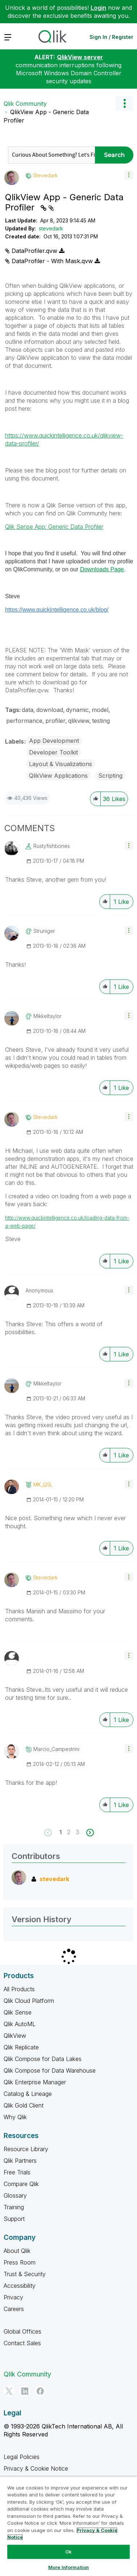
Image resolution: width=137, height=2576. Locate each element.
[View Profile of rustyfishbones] (51, 846)
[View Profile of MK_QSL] (43, 1484)
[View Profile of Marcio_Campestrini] (56, 1749)
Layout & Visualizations (60, 764)
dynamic (77, 709)
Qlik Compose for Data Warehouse (50, 2070)
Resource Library (26, 2149)
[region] (68, 2526)
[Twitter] (9, 2391)
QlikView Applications (58, 775)
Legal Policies (22, 2456)
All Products (19, 1989)
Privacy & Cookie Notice (36, 2468)
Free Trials (17, 2172)
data (27, 709)
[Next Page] (89, 1832)
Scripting (110, 775)
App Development (54, 741)
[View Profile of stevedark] (45, 175)
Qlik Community (25, 103)
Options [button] (124, 103)
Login (98, 7)
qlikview (78, 720)
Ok (68, 2552)
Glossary (15, 2195)
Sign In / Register (111, 37)
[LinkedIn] (24, 2391)
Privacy (13, 2297)
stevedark (51, 228)
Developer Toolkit (53, 752)
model (100, 709)
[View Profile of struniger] (44, 931)
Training (14, 2207)
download (49, 709)
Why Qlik (15, 2117)
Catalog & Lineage (28, 2093)
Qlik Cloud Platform (29, 2000)
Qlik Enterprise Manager (35, 2082)
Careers (14, 2309)
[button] (128, 175)
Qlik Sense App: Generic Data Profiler (54, 526)
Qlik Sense (18, 2012)
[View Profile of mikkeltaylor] (47, 1016)
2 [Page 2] (68, 1832)
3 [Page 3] (77, 1832)
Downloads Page (102, 569)
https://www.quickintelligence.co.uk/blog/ (56, 610)
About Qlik (17, 2250)
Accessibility (20, 2285)
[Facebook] (40, 2391)
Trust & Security (25, 2274)
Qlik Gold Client (23, 2105)
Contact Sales (22, 2343)
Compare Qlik (21, 2183)
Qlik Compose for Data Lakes (43, 2058)
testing (101, 720)
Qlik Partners (20, 2160)
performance (24, 720)
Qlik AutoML (20, 2024)
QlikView (15, 2035)
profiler (55, 720)
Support (14, 2218)
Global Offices (22, 2331)
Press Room (20, 2262)
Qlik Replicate (21, 2047)
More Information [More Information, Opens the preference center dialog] (68, 2567)
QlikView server (80, 57)
